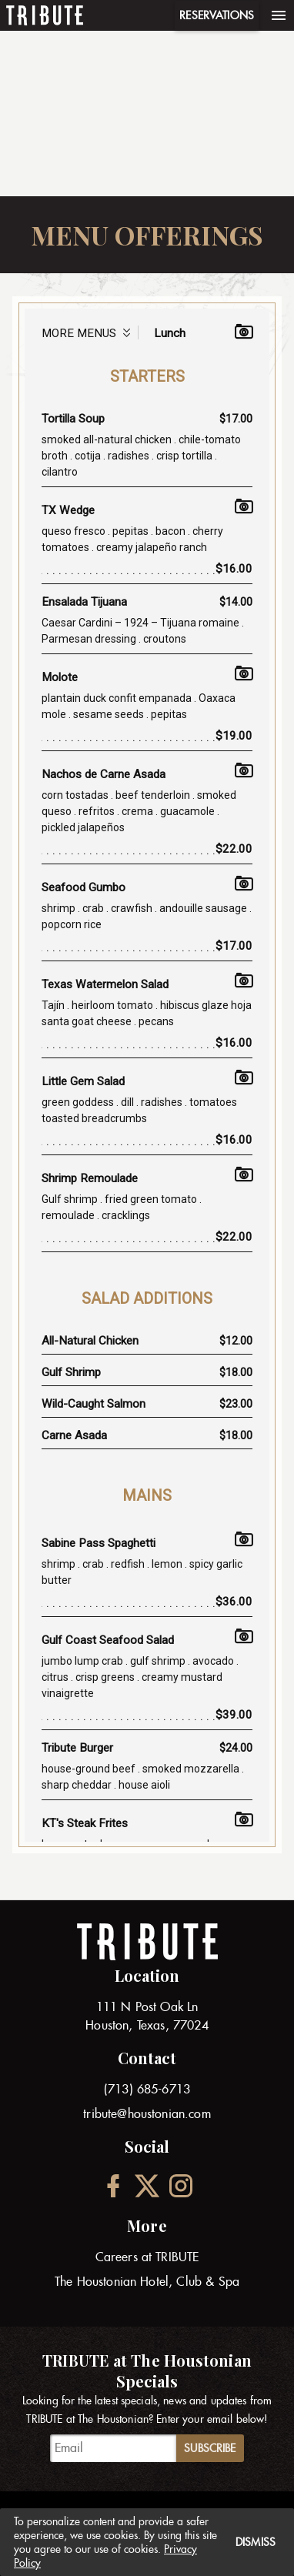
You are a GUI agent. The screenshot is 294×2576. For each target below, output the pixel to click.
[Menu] (278, 15)
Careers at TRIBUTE (147, 2257)
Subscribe (210, 2448)
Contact (147, 2057)
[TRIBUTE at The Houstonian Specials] (113, 2448)
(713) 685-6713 (147, 2089)
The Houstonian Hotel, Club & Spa (147, 2282)
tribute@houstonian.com (147, 2114)
